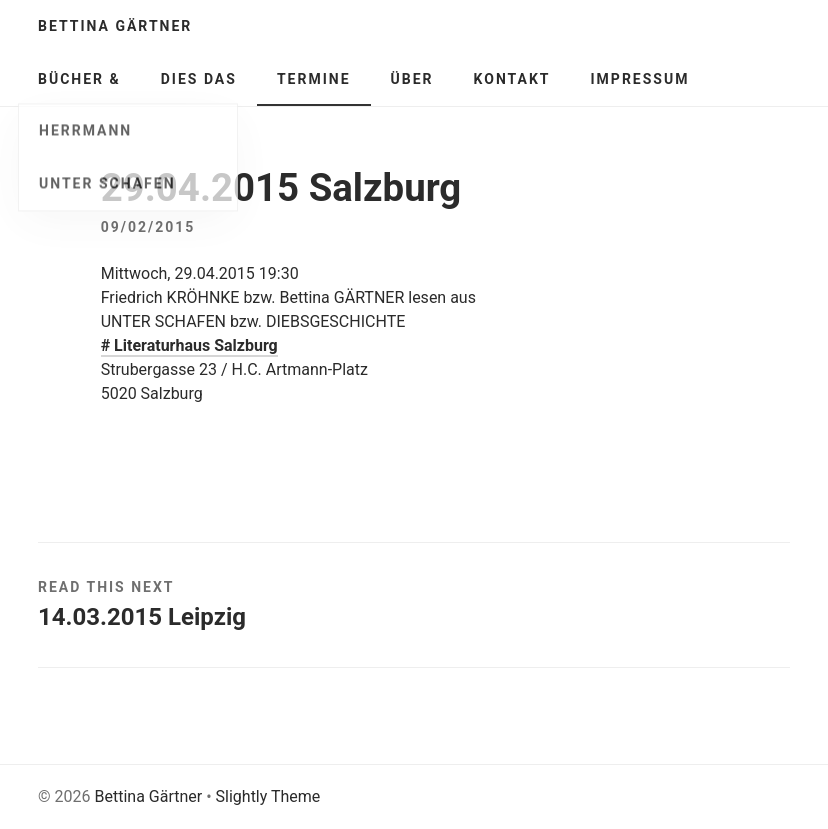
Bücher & (79, 79)
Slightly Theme (268, 796)
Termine (314, 79)
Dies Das (199, 79)
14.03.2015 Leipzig (142, 617)
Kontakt (512, 79)
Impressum (640, 79)
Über (412, 79)
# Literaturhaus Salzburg (189, 345)
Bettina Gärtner (115, 26)
